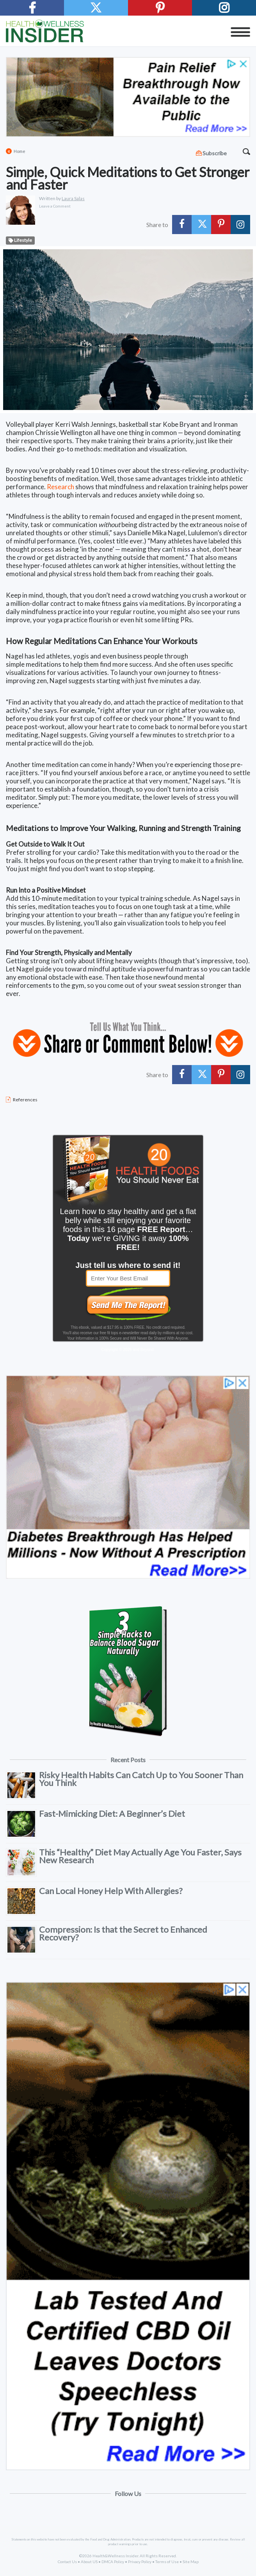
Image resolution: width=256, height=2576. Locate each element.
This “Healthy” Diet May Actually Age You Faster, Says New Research (140, 1856)
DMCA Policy (112, 2561)
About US (89, 2561)
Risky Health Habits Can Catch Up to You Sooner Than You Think (141, 1779)
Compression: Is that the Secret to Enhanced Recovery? (123, 1933)
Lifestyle (20, 240)
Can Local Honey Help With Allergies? (111, 1890)
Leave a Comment (55, 206)
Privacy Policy (139, 2561)
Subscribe (215, 153)
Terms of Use (167, 2561)
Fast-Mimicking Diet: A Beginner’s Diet (112, 1813)
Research (60, 487)
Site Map (191, 2561)
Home (19, 151)
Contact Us (67, 2561)
